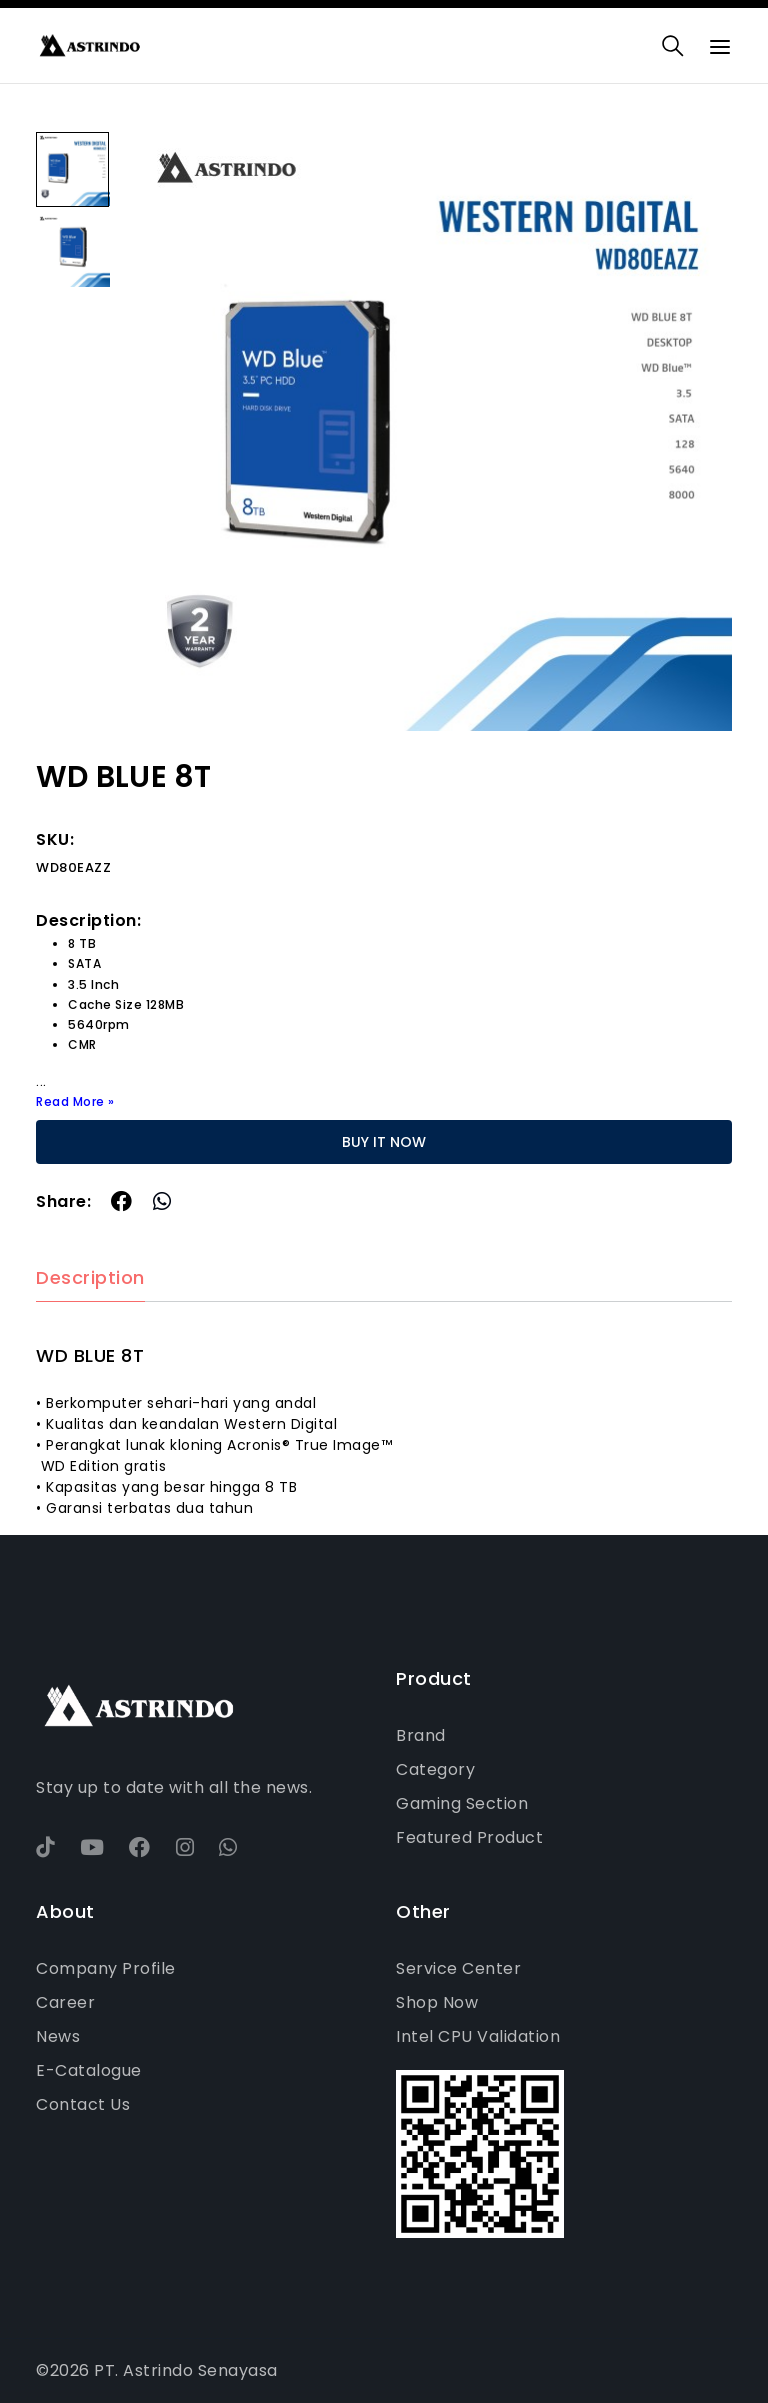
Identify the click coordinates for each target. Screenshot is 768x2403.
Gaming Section (462, 1803)
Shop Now (437, 2002)
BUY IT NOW (384, 1142)
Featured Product (469, 1837)
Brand (421, 1735)
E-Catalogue (89, 2070)
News (58, 2036)
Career (65, 2002)
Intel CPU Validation (478, 2036)
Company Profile (106, 1968)
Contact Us (83, 2104)
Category (435, 1769)
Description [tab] (90, 1278)
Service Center (458, 1968)
